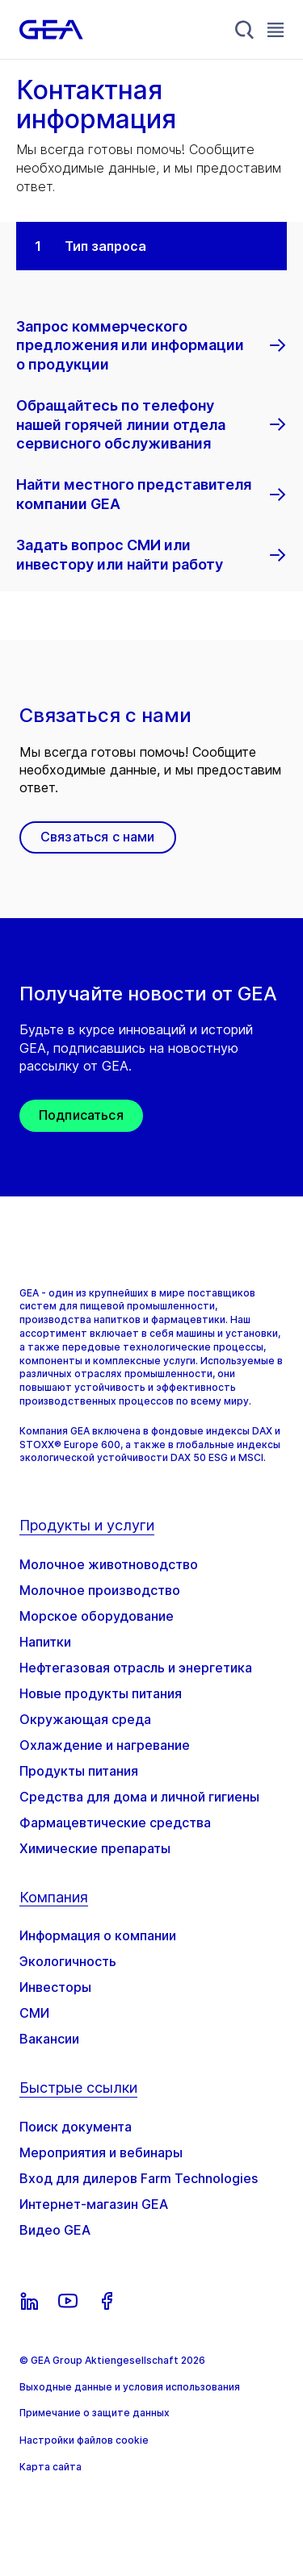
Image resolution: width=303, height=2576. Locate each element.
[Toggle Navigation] (275, 29)
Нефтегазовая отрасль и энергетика (135, 1668)
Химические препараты (94, 1848)
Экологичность (67, 1961)
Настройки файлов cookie (84, 2440)
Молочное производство (99, 1590)
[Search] (245, 30)
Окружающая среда (85, 1719)
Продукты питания (78, 1771)
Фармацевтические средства (115, 1822)
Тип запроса (105, 246)
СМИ (34, 2013)
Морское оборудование (96, 1616)
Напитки (45, 1642)
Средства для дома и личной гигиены (139, 1797)
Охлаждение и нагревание (104, 1745)
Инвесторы (55, 1987)
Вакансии (49, 2039)
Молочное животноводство (108, 1564)
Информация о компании (97, 1935)
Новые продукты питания (100, 1693)
